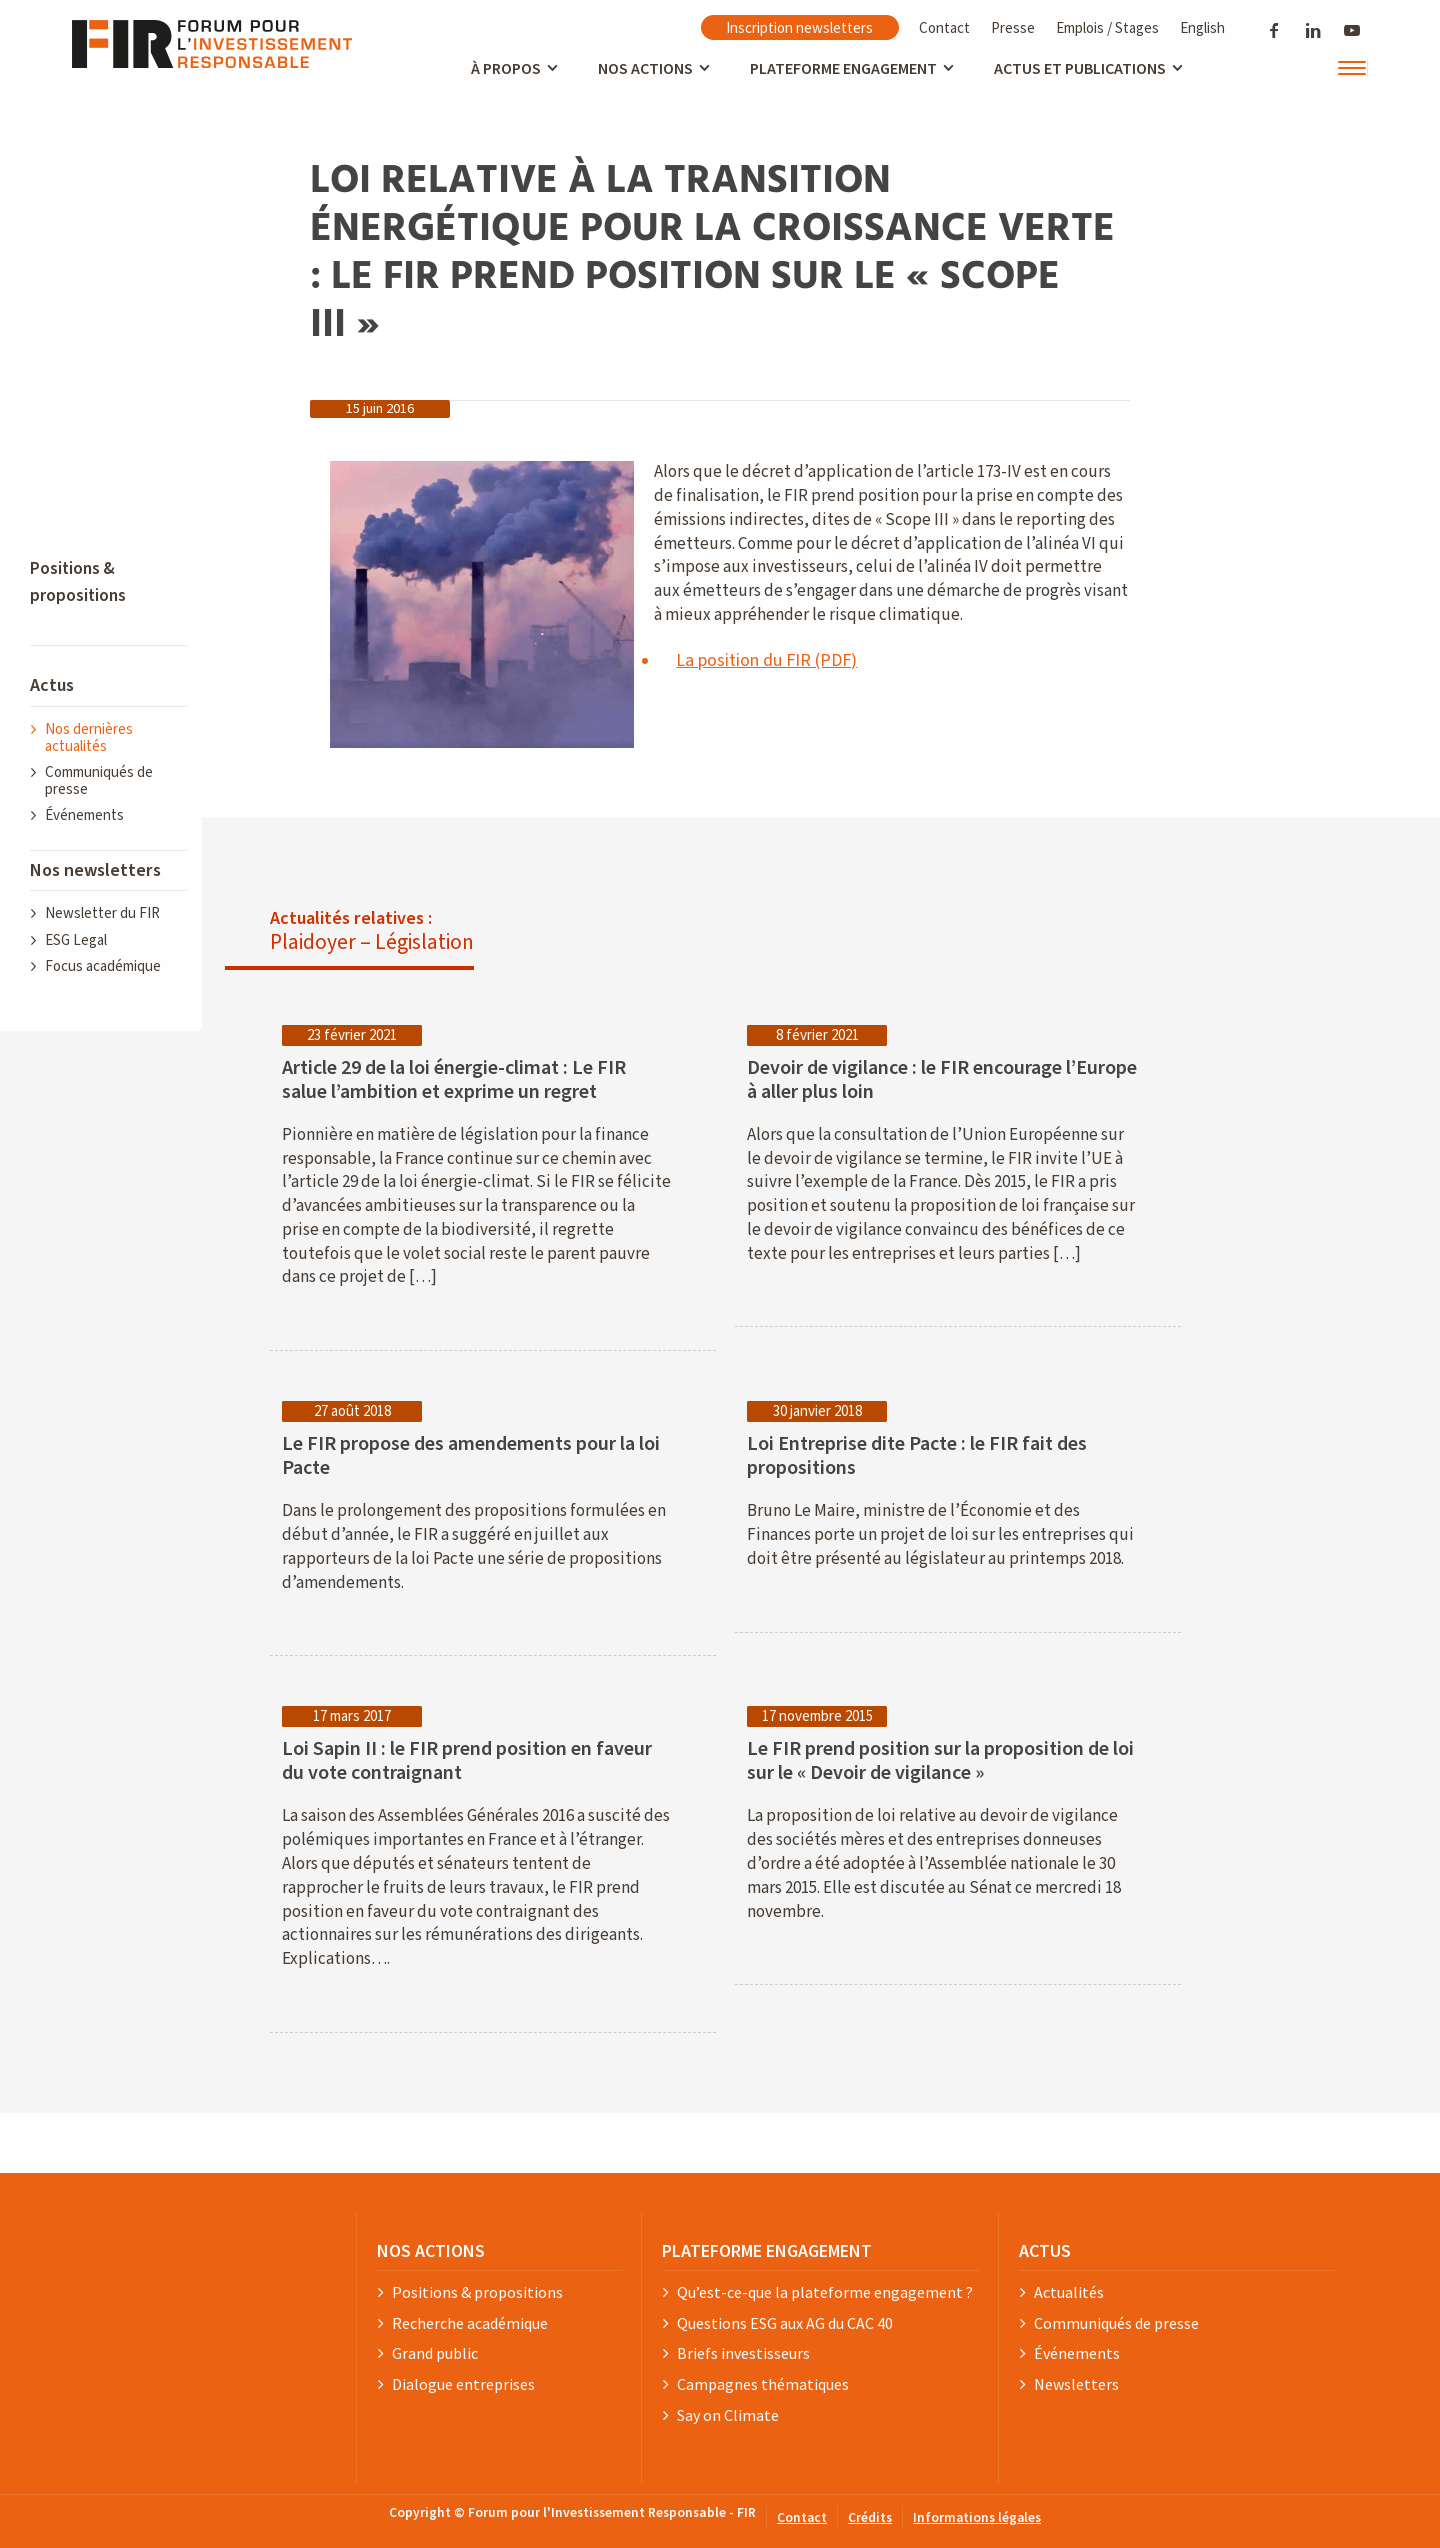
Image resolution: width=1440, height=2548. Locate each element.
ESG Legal (76, 940)
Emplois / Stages (1107, 27)
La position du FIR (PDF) (766, 660)
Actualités (1069, 2293)
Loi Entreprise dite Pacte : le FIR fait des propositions (917, 1456)
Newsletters (1076, 2385)
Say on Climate (728, 2416)
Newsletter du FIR (102, 913)
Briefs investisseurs (743, 2354)
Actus (52, 685)
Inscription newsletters (799, 27)
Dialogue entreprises (463, 2385)
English (1202, 27)
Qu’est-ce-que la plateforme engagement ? (825, 2293)
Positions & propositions (477, 2293)
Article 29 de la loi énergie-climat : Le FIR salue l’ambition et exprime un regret (454, 1080)
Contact (944, 27)
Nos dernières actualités (89, 738)
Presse (1013, 27)
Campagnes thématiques (763, 2385)
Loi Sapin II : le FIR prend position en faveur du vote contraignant (467, 1761)
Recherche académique (470, 2324)
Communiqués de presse (99, 781)
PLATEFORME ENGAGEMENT (767, 2251)
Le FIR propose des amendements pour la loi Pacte (471, 1456)
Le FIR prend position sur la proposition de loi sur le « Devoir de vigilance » (940, 1761)
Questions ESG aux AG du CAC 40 (785, 2324)
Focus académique (103, 966)
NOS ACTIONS (431, 2251)
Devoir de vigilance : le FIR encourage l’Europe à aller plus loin (942, 1080)
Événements (84, 815)
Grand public (435, 2354)
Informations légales (977, 2518)
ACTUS (1045, 2251)
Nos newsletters (95, 870)
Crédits (870, 2518)
